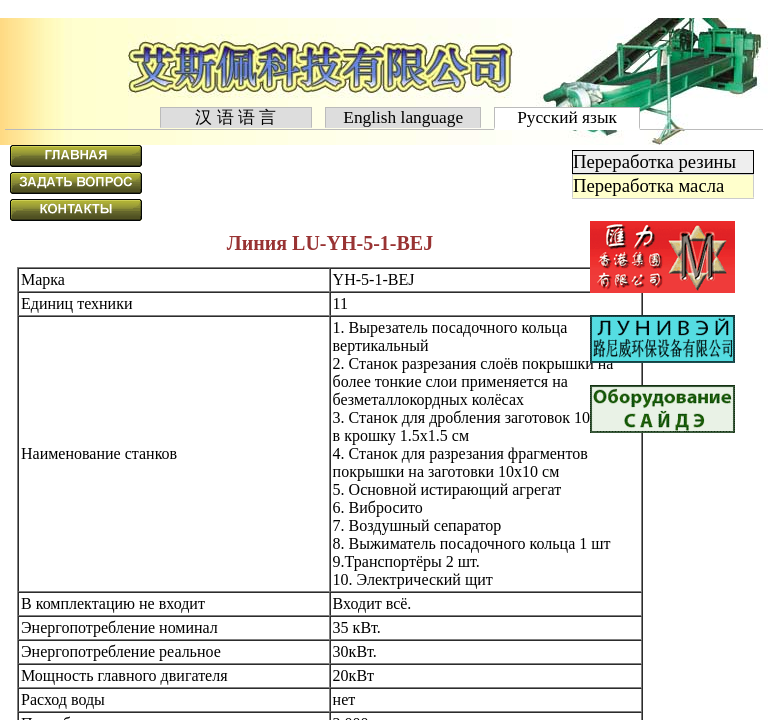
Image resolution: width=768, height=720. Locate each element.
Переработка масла (648, 185)
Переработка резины (654, 161)
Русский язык (567, 117)
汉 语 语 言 (236, 117)
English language (403, 117)
